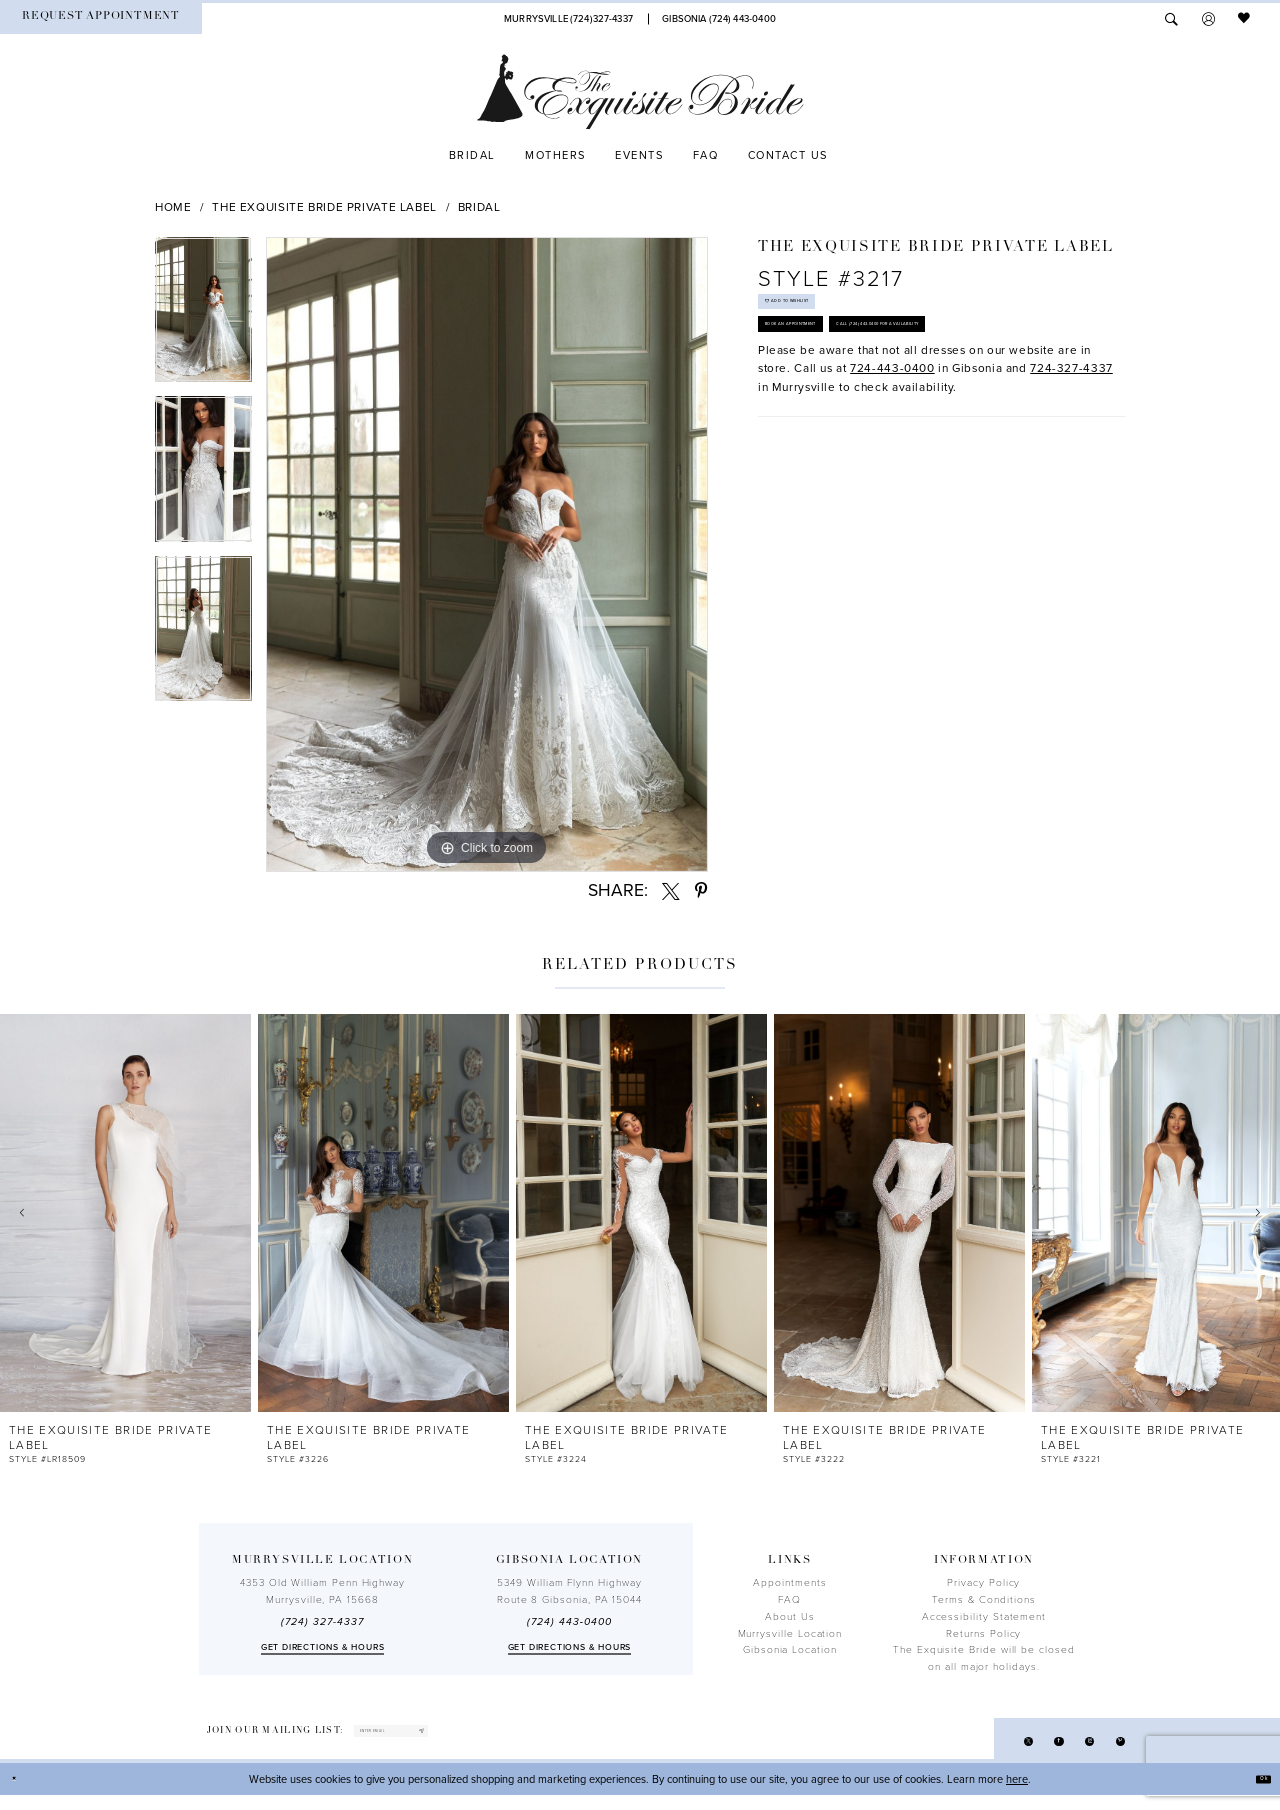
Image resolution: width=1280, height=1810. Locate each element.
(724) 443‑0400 (569, 1622)
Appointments (789, 1583)
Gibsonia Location (790, 1650)
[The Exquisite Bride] (640, 92)
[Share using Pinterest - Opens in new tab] (701, 891)
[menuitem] (101, 18)
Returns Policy (983, 1634)
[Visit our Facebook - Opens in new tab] (1029, 1749)
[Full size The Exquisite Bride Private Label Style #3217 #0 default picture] (487, 555)
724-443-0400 (892, 469)
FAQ (789, 1600)
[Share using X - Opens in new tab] (671, 891)
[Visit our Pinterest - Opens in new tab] (1114, 1749)
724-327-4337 (1071, 469)
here (1017, 1793)
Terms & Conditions (984, 1600)
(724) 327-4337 (322, 1622)
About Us (789, 1617)
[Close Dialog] (22, 1794)
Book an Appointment (830, 367)
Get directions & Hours (323, 1647)
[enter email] (438, 1738)
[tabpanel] (203, 317)
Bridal (479, 207)
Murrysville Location (790, 1634)
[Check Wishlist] (1245, 19)
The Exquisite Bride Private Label (324, 207)
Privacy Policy (983, 1583)
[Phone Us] (569, 18)
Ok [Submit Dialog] (1256, 1793)
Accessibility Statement (984, 1617)
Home (173, 207)
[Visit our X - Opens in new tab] (986, 1749)
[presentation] (125, 1213)
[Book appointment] (101, 18)
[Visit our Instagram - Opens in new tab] (1071, 1749)
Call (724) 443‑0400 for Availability (868, 415)
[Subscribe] (508, 1738)
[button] (1208, 19)
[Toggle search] (1171, 19)
